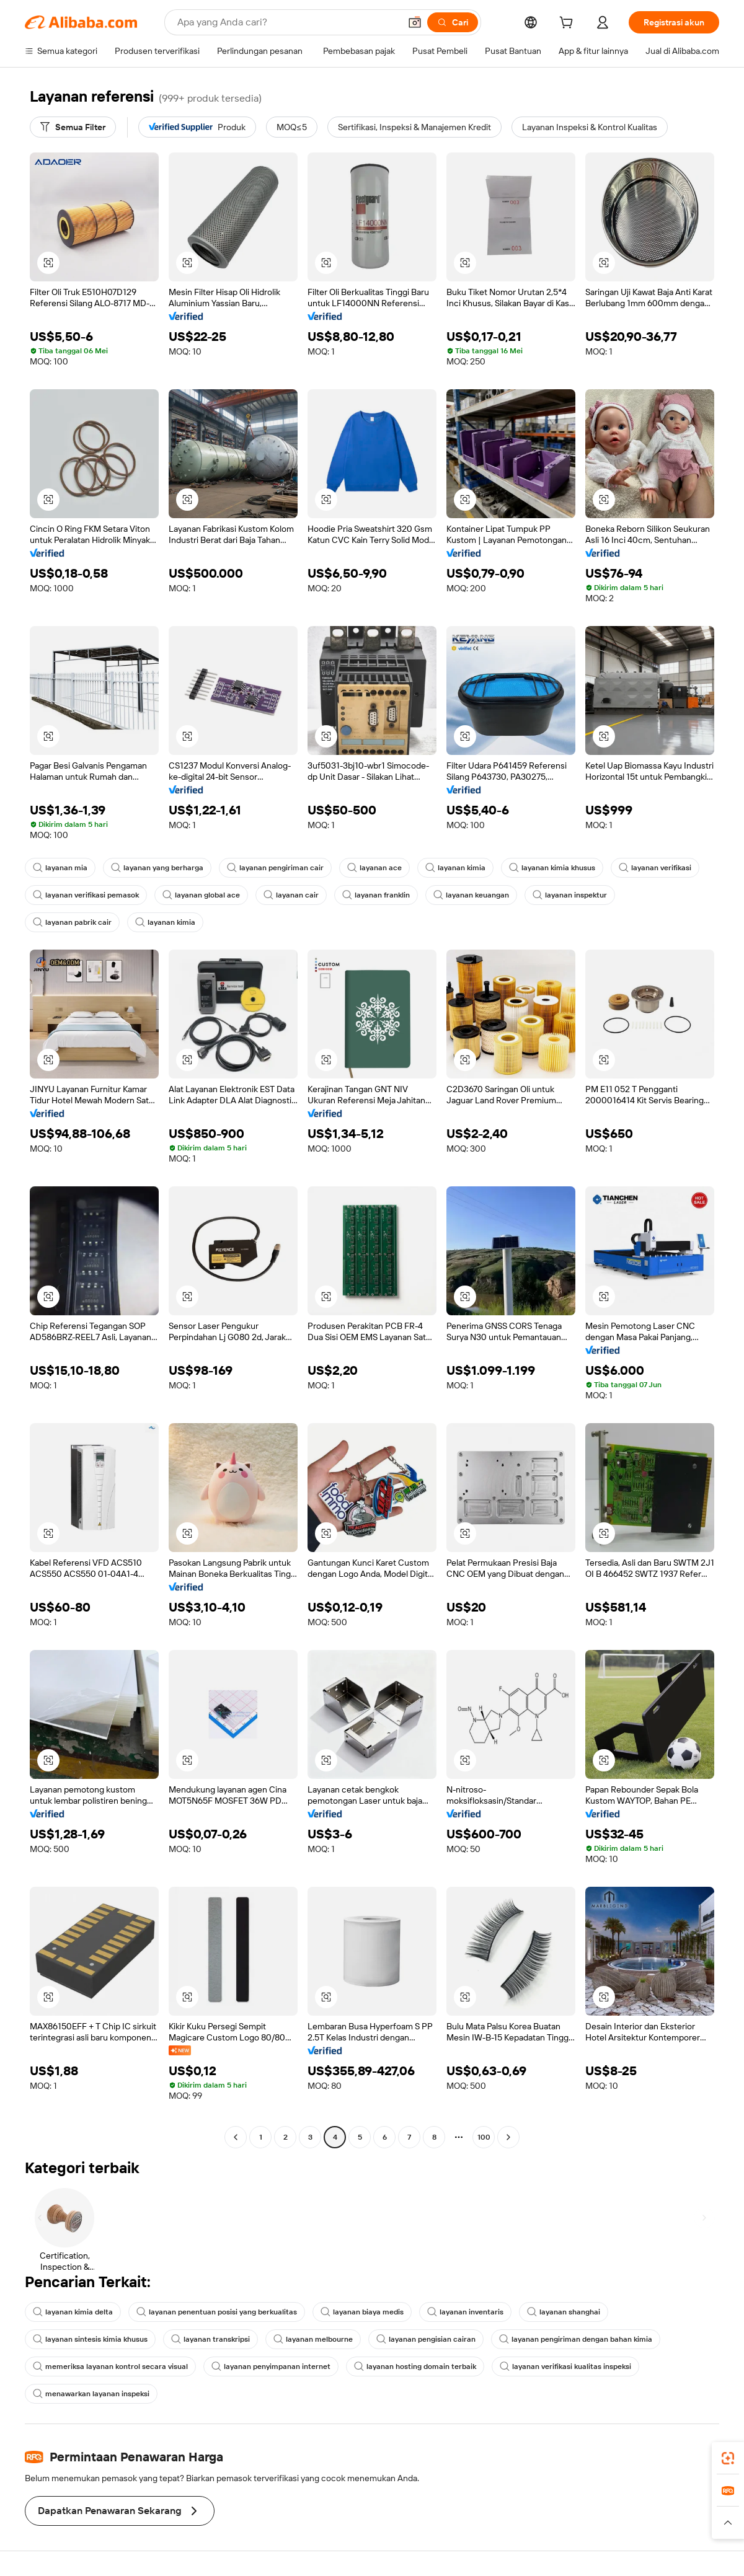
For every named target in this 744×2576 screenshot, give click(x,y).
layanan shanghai (563, 2312)
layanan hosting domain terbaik (415, 2366)
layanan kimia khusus (552, 868)
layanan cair (291, 895)
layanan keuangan (471, 895)
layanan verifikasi (655, 868)
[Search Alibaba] (287, 22)
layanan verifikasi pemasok (86, 895)
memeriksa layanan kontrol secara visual (110, 2366)
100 (483, 2137)
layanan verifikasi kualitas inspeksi (565, 2366)
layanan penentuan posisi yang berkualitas (216, 2312)
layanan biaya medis (362, 2312)
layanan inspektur (570, 895)
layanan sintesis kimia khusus (90, 2339)
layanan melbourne (313, 2339)
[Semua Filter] (73, 127)
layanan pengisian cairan (426, 2339)
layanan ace (374, 868)
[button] (414, 22)
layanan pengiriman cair (275, 868)
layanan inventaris (465, 2312)
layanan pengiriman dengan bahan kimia (575, 2339)
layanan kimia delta (73, 2312)
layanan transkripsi (210, 2339)
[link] (728, 2458)
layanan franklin (376, 895)
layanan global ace (201, 895)
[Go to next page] (508, 2137)
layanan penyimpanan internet (270, 2366)
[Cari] (452, 22)
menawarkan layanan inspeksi (91, 2394)
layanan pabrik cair (72, 922)
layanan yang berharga (157, 868)
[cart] (568, 24)
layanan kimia (455, 868)
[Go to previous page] (235, 2137)
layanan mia (60, 868)
